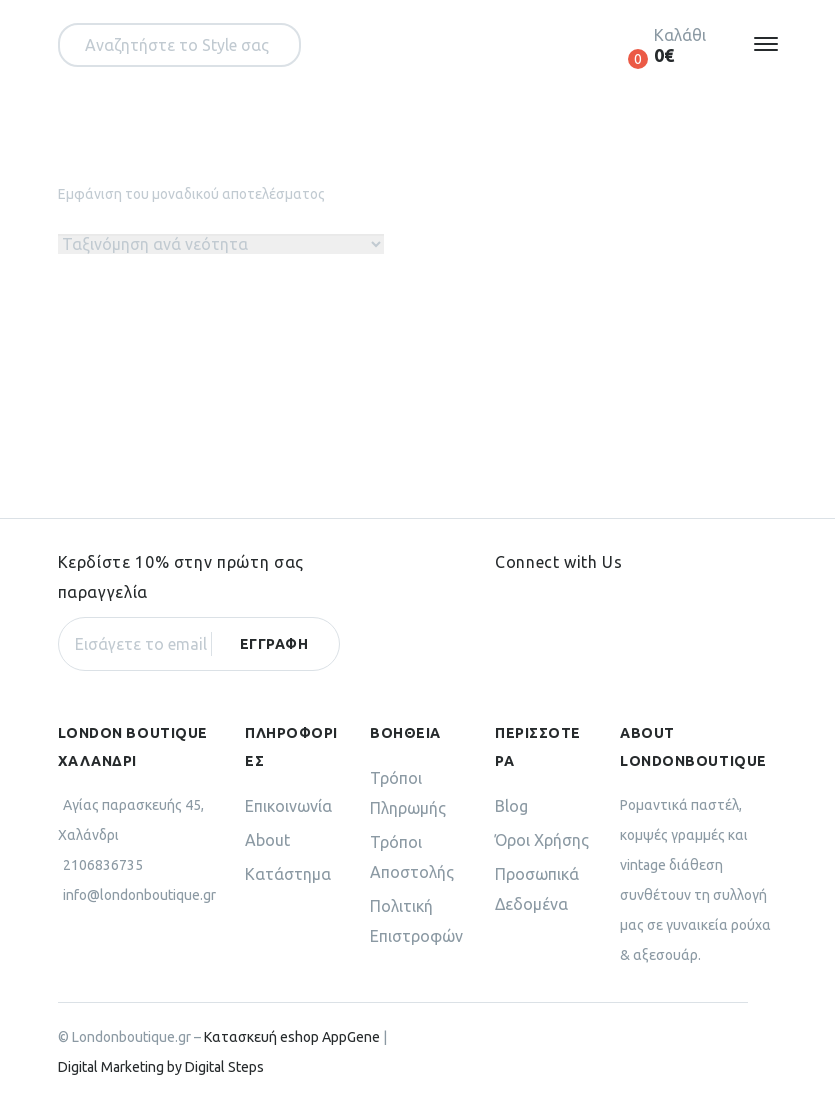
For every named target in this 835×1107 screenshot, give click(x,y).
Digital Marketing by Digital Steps (161, 1067)
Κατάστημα (288, 874)
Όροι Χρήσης (542, 840)
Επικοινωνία (288, 806)
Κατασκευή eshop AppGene (292, 1037)
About (267, 840)
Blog (511, 806)
